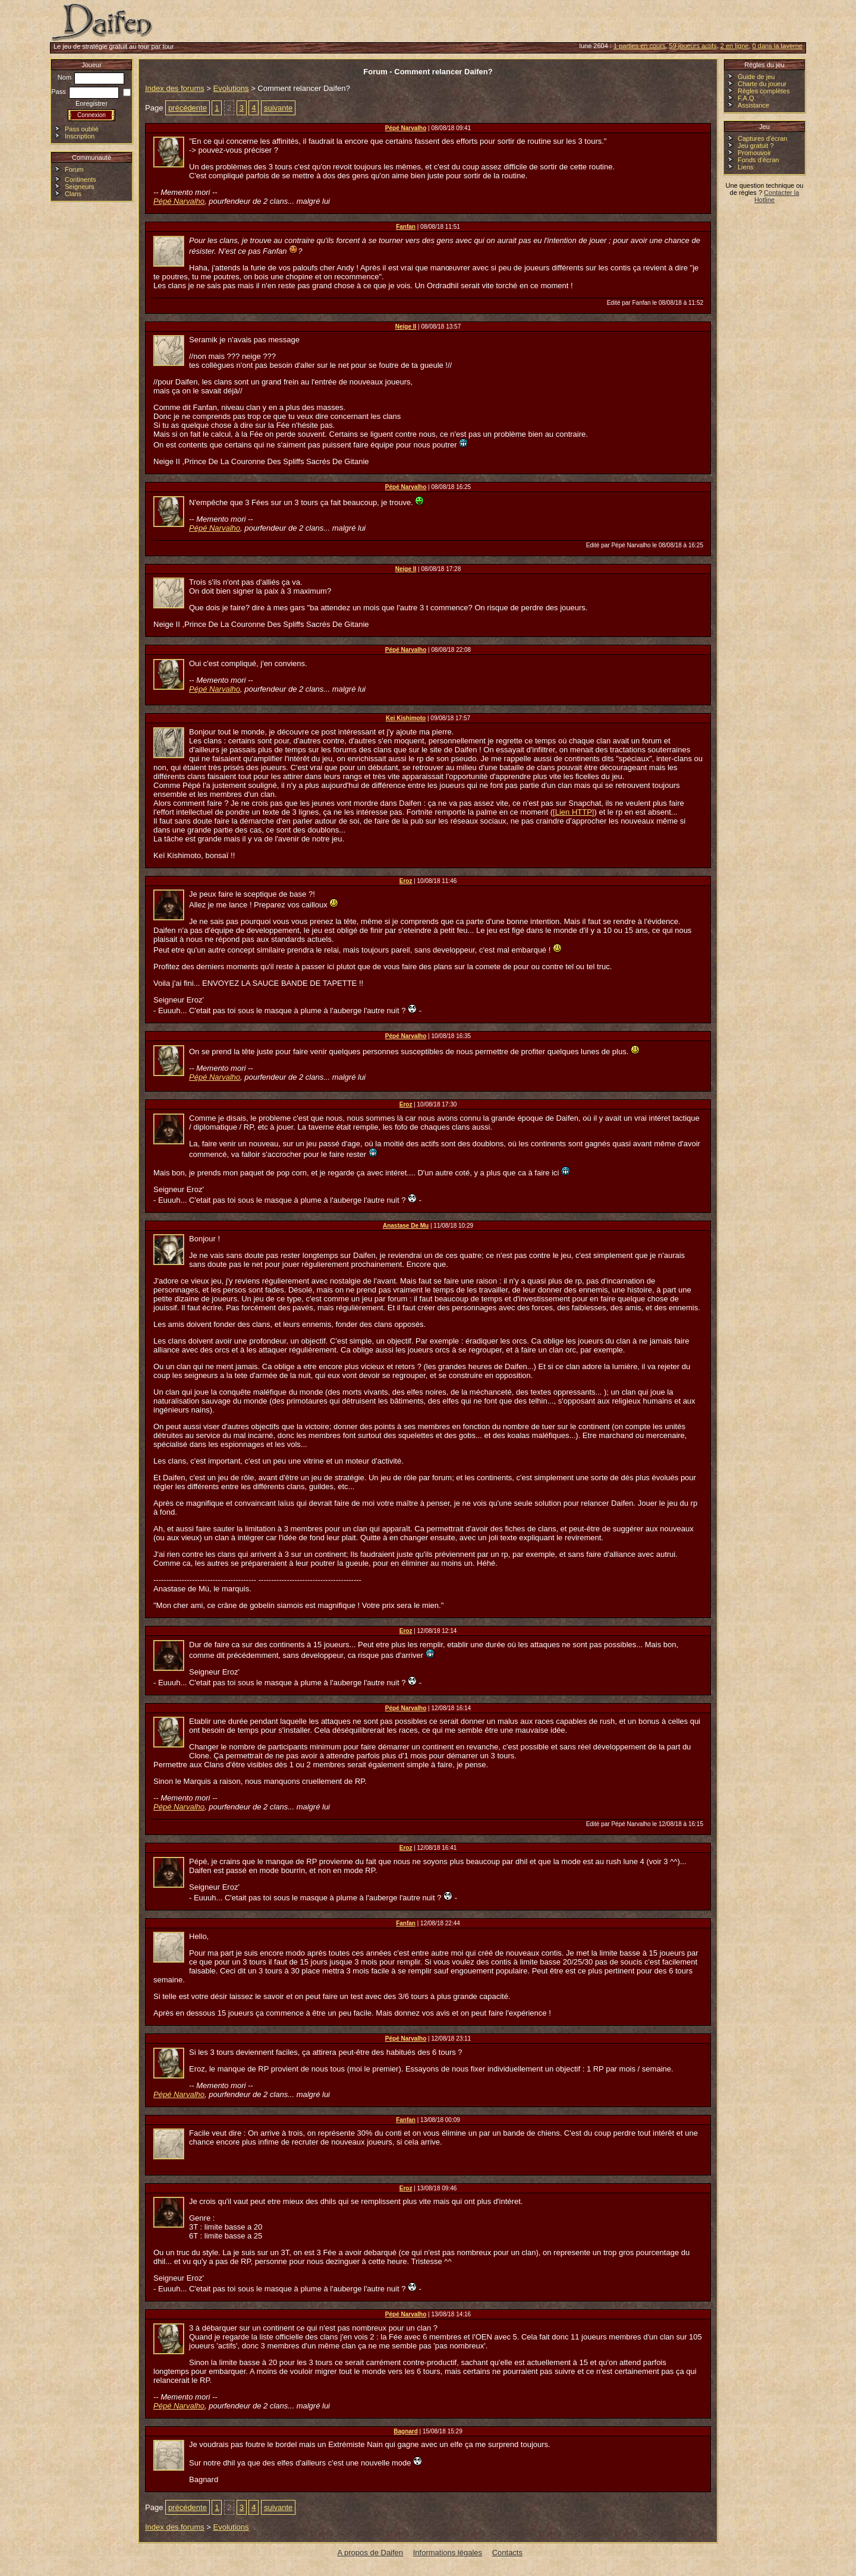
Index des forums (174, 88)
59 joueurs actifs (693, 45)
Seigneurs (80, 186)
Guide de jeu (756, 76)
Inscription (80, 136)
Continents (80, 179)
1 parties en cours (639, 45)
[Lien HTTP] (573, 812)
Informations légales (447, 2552)
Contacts (507, 2552)
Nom (91, 77)
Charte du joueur (762, 83)
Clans (73, 193)
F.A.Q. (747, 98)
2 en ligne (734, 45)
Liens (745, 167)
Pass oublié (82, 129)
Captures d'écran (762, 138)
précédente (187, 107)
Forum (74, 169)
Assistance (753, 105)
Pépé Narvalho (178, 201)
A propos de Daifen (371, 2552)
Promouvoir (754, 152)
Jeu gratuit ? (756, 145)
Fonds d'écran (758, 159)
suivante (278, 107)
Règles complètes (763, 90)
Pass (85, 91)
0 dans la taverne (777, 45)
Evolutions (231, 88)
